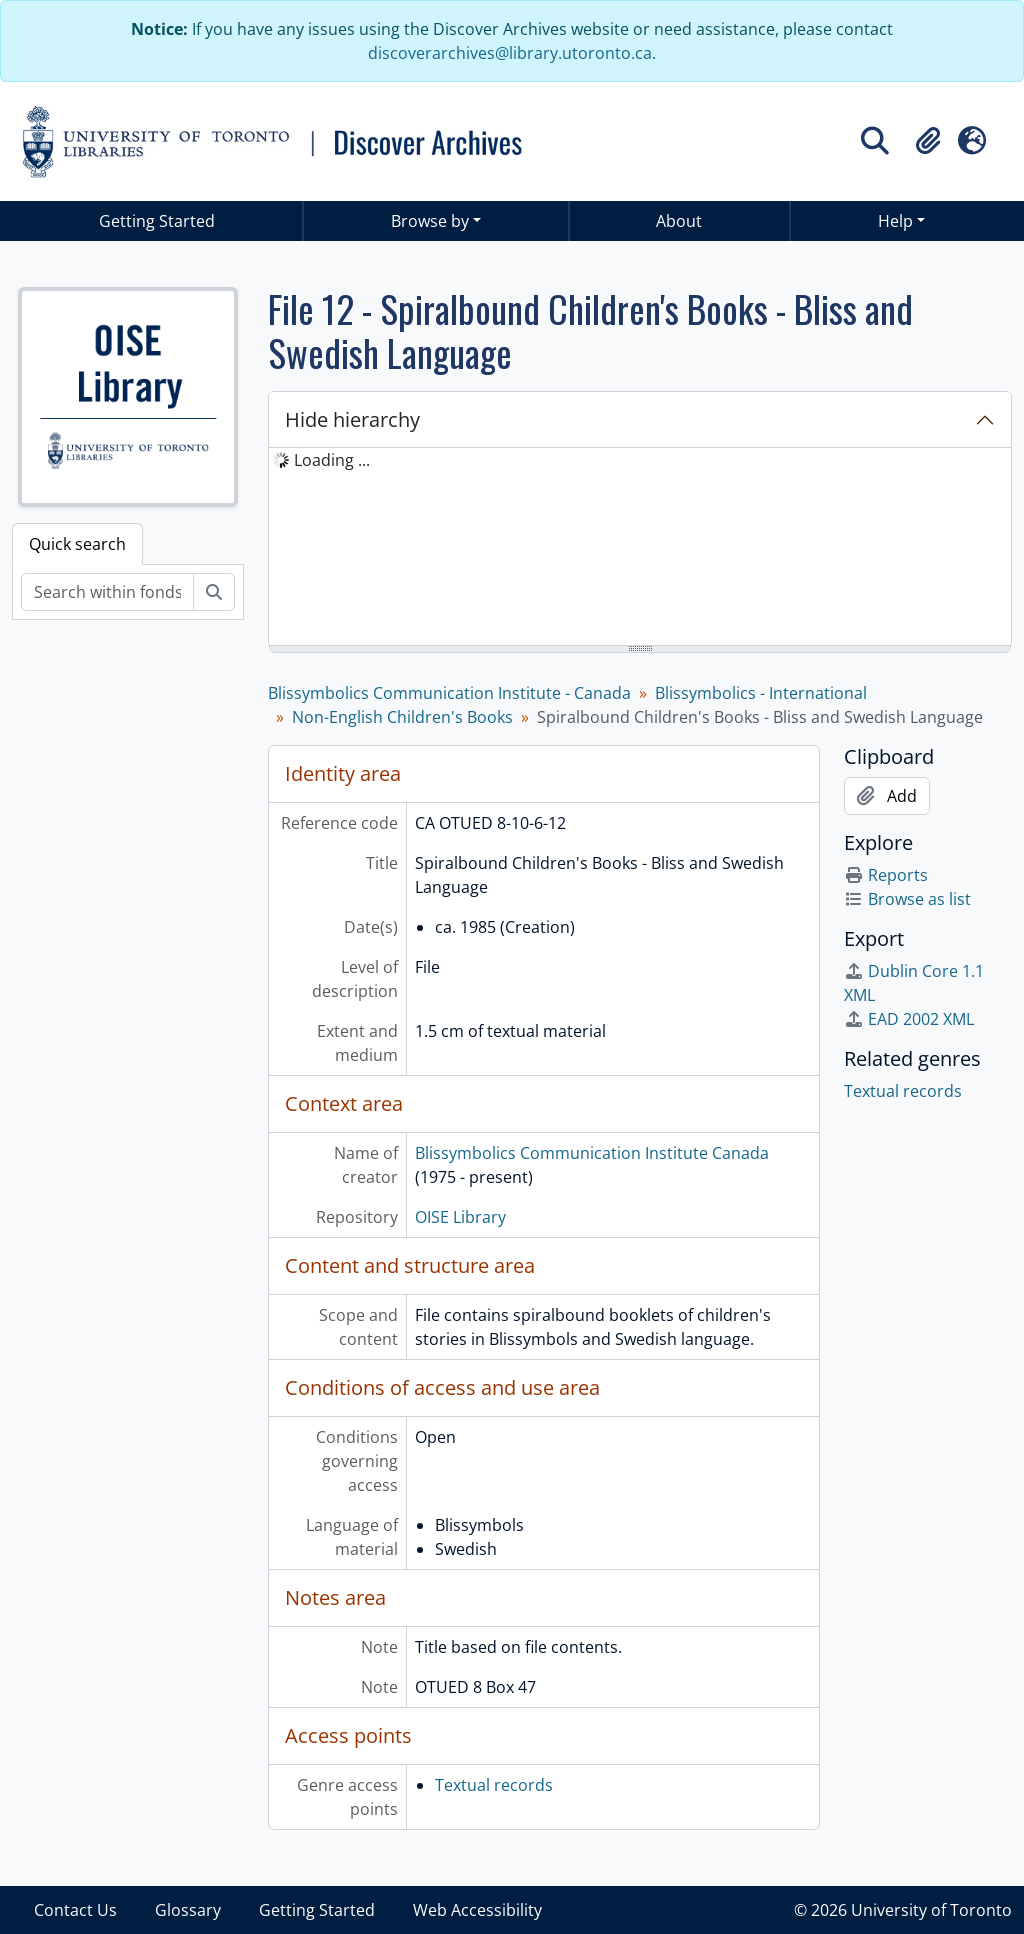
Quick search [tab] (77, 544)
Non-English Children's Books (402, 717)
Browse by (430, 221)
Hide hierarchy (352, 419)
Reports (886, 875)
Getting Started (157, 221)
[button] (928, 141)
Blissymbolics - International (761, 693)
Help (895, 221)
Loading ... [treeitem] (332, 460)
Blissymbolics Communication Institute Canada (592, 1153)
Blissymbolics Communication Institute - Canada (449, 693)
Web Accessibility (477, 1910)
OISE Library (460, 1217)
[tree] (640, 548)
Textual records (494, 1785)
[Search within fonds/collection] (107, 592)
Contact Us (75, 1910)
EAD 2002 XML (909, 1019)
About (679, 221)
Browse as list (907, 899)
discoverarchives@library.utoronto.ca (510, 53)
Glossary (188, 1910)
